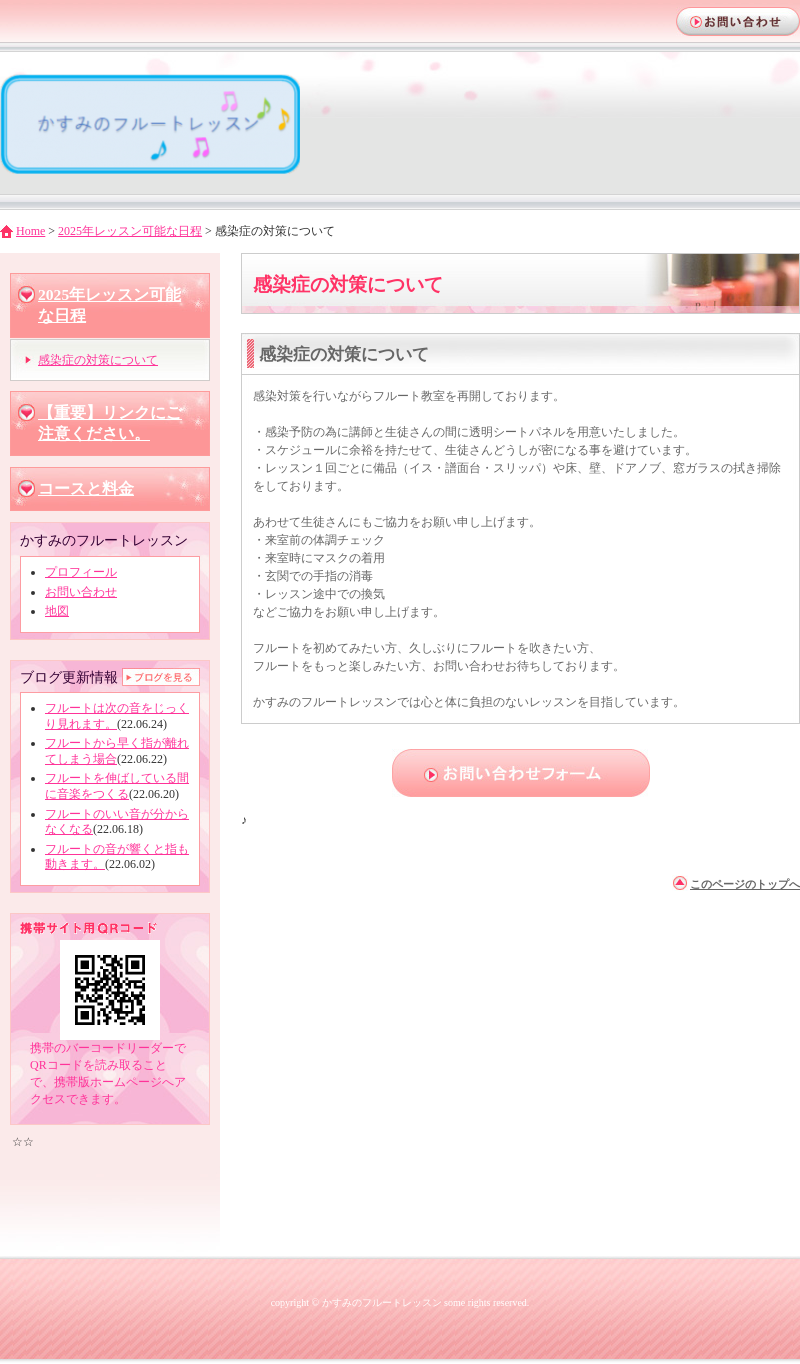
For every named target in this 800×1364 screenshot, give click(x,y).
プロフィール (81, 572)
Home (30, 231)
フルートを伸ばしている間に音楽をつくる (117, 786)
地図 (57, 611)
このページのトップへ (745, 884)
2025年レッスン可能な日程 (130, 231)
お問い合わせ (81, 592)
